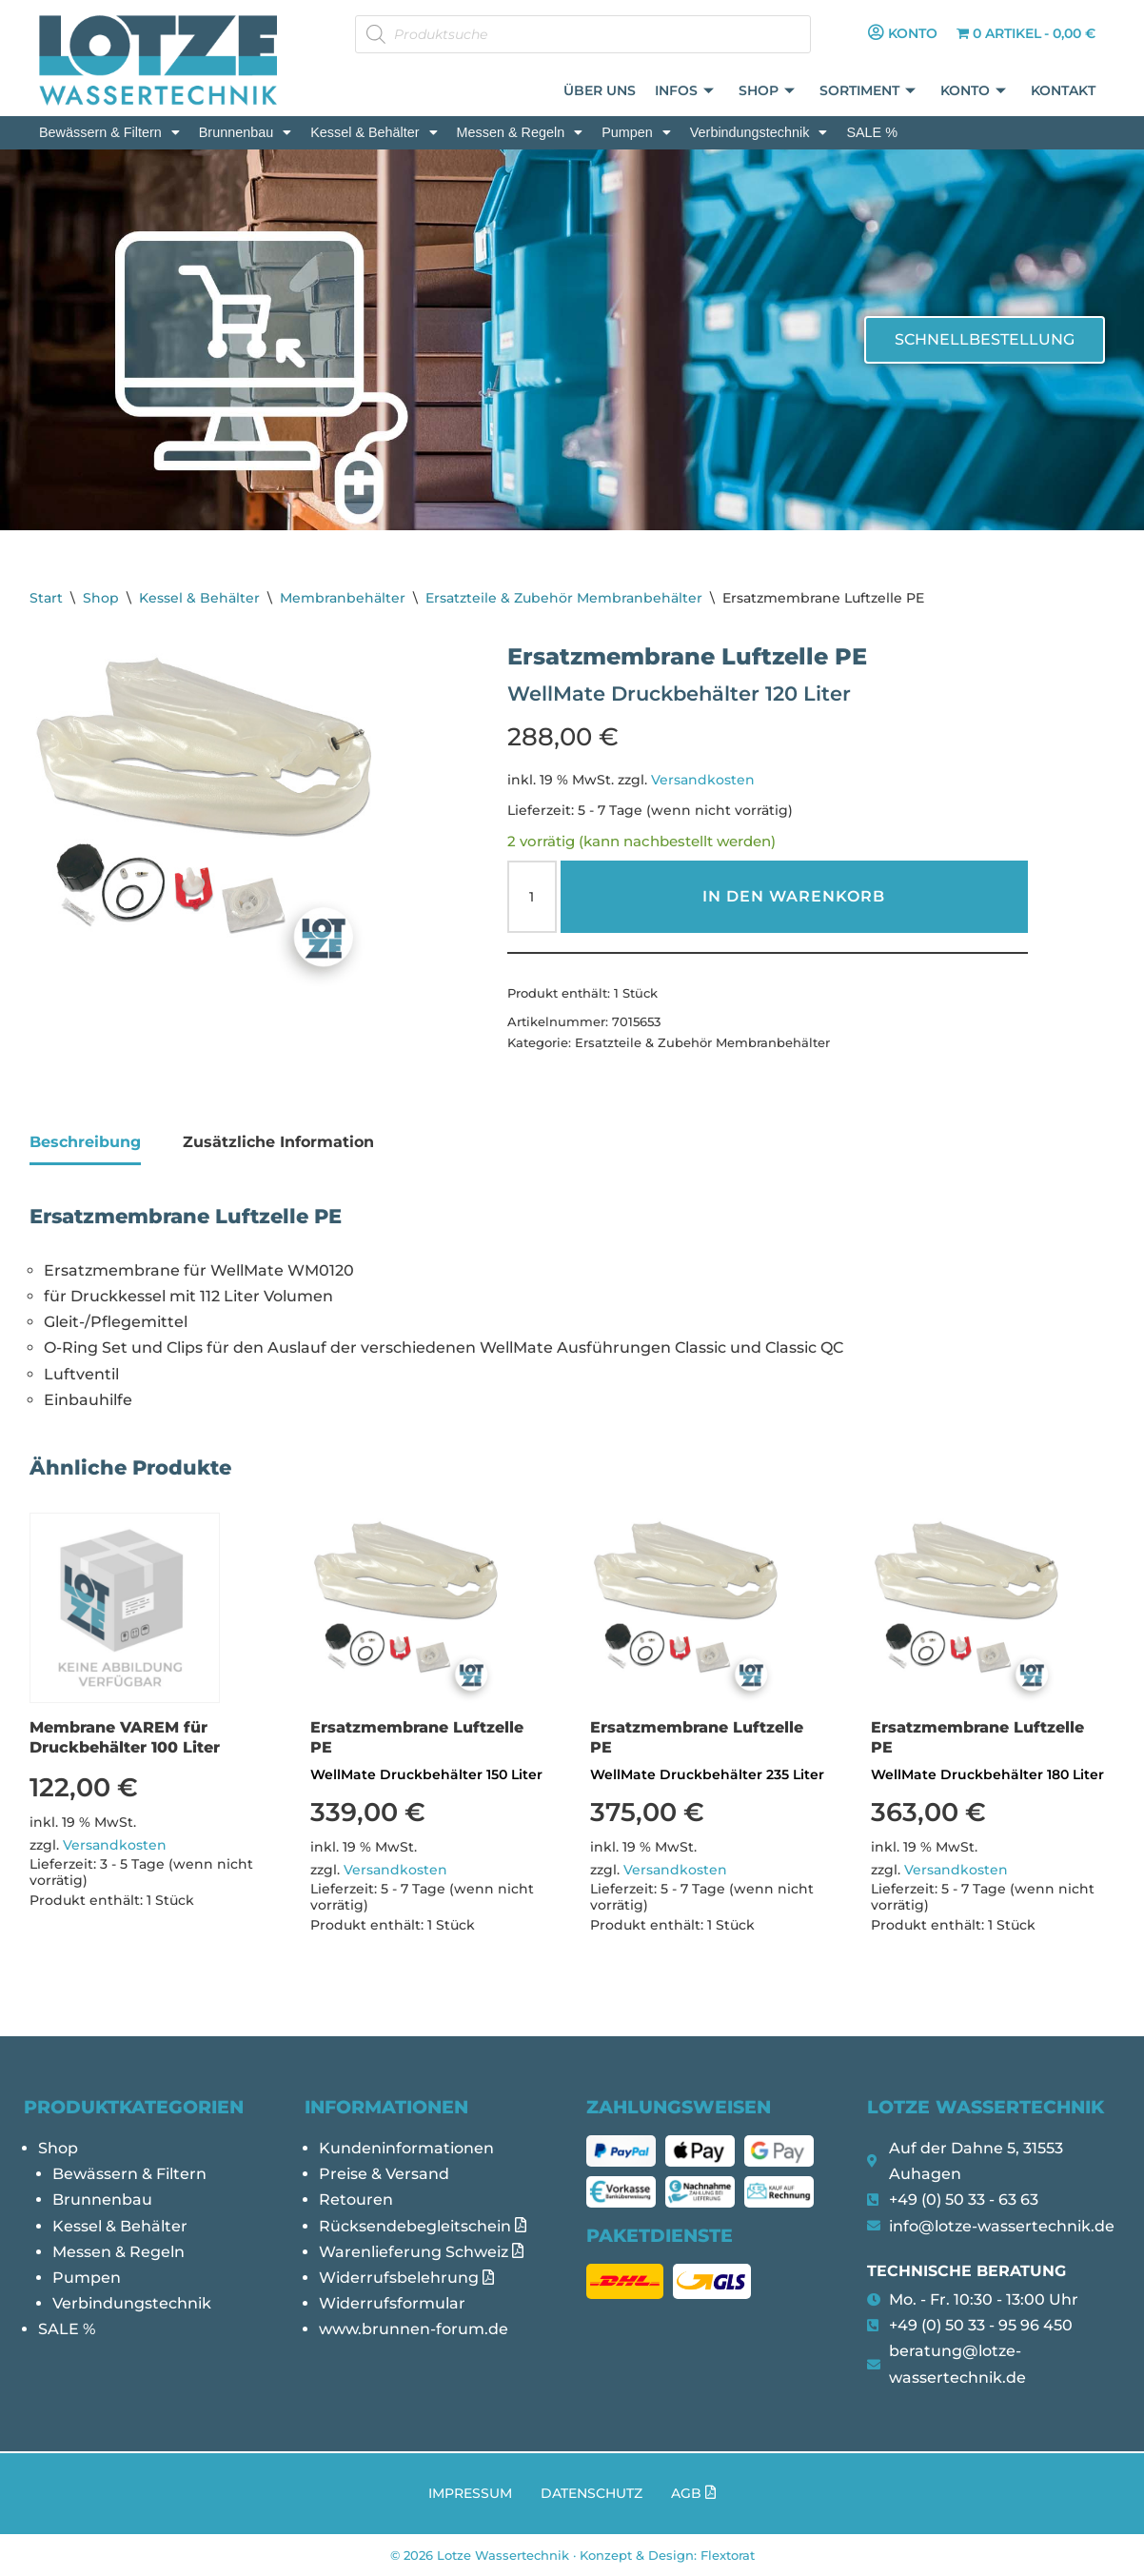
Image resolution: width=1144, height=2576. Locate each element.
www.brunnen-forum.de (413, 2329)
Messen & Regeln (520, 132)
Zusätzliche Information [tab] (278, 1142)
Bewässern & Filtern (109, 132)
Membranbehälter (342, 597)
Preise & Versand (384, 2174)
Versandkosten (703, 779)
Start (46, 597)
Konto (974, 92)
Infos (685, 92)
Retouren (356, 2199)
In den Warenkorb (793, 896)
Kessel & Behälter (373, 132)
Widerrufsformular (392, 2303)
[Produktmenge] (532, 897)
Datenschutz (591, 2493)
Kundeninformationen (406, 2148)
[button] (109, 132)
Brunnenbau (245, 132)
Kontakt (1063, 91)
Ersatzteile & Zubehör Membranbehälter (563, 597)
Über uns (600, 91)
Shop (768, 92)
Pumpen (636, 132)
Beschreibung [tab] (85, 1142)
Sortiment (868, 92)
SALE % (871, 132)
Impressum (470, 2493)
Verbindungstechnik (759, 132)
